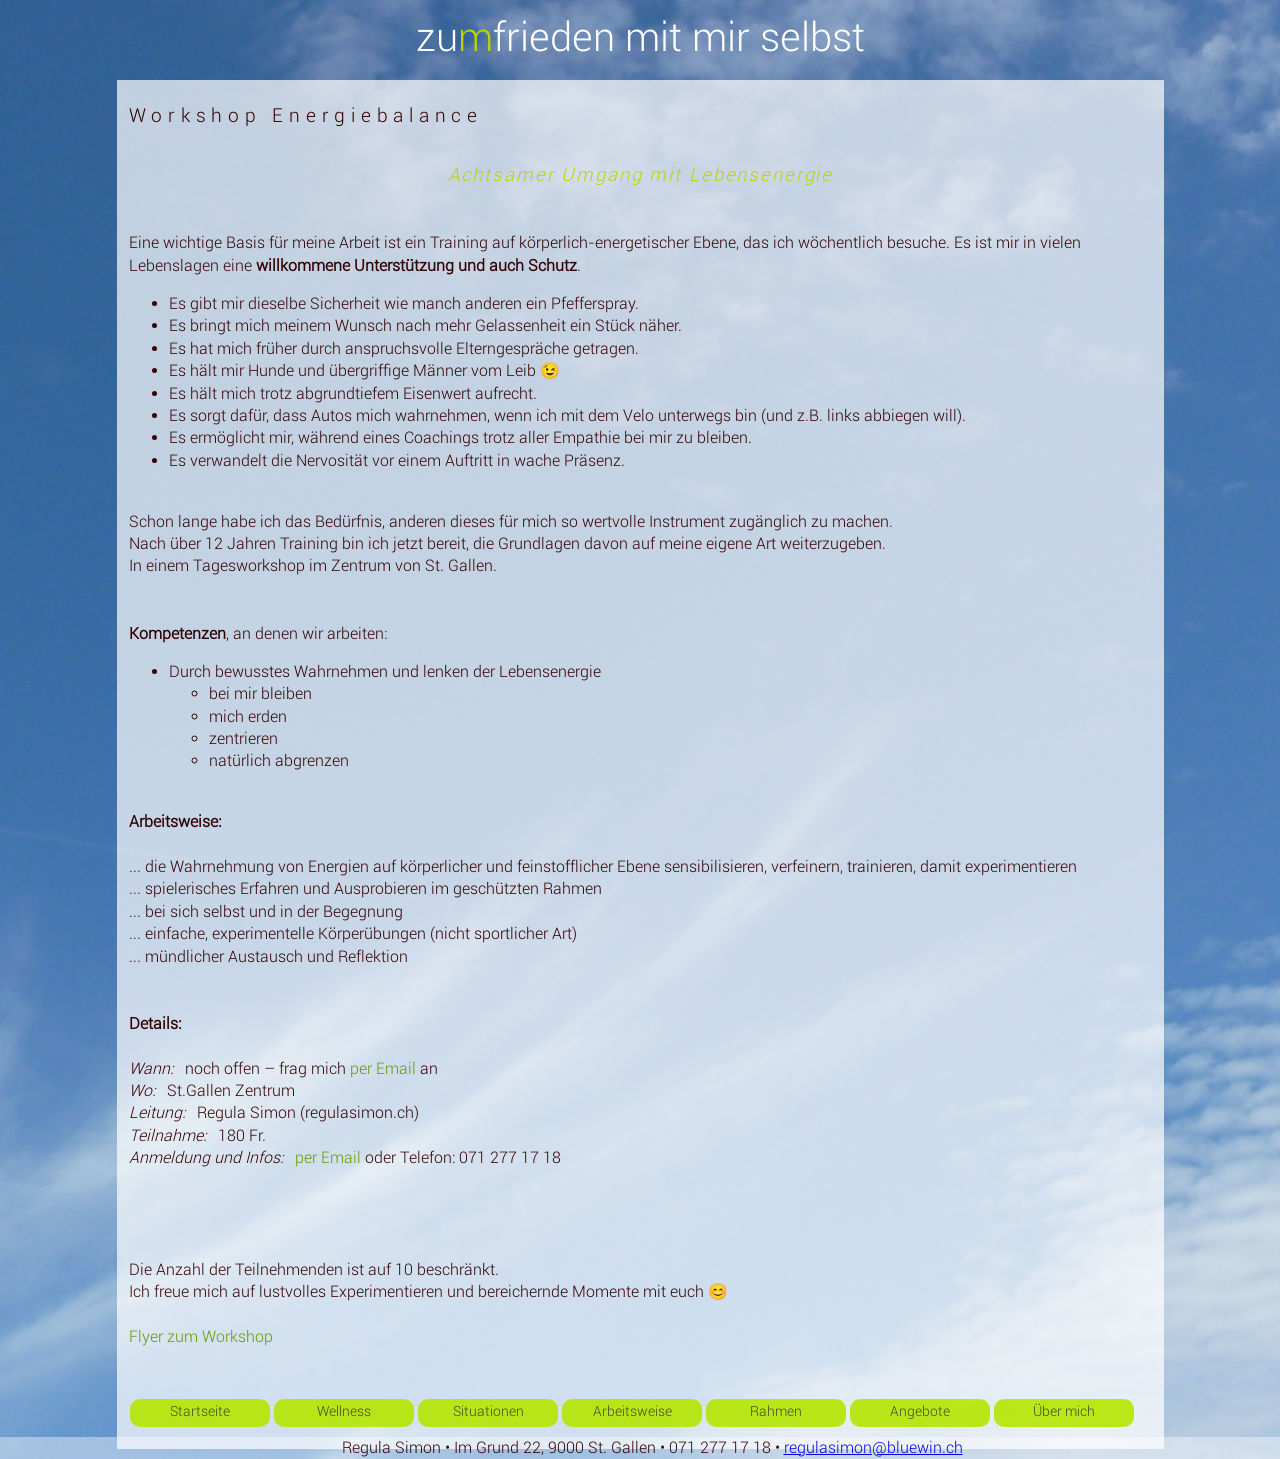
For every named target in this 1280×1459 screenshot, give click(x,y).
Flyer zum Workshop (201, 1336)
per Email (383, 1068)
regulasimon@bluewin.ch (873, 1447)
